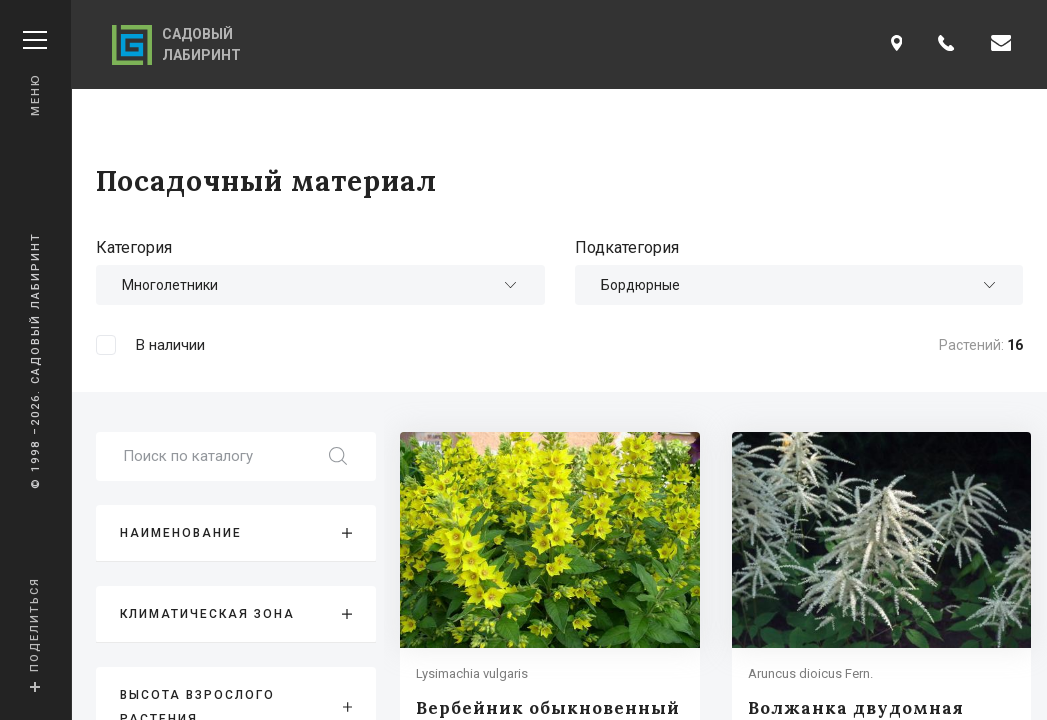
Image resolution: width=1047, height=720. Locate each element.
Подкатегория (627, 247)
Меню (35, 73)
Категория (134, 247)
